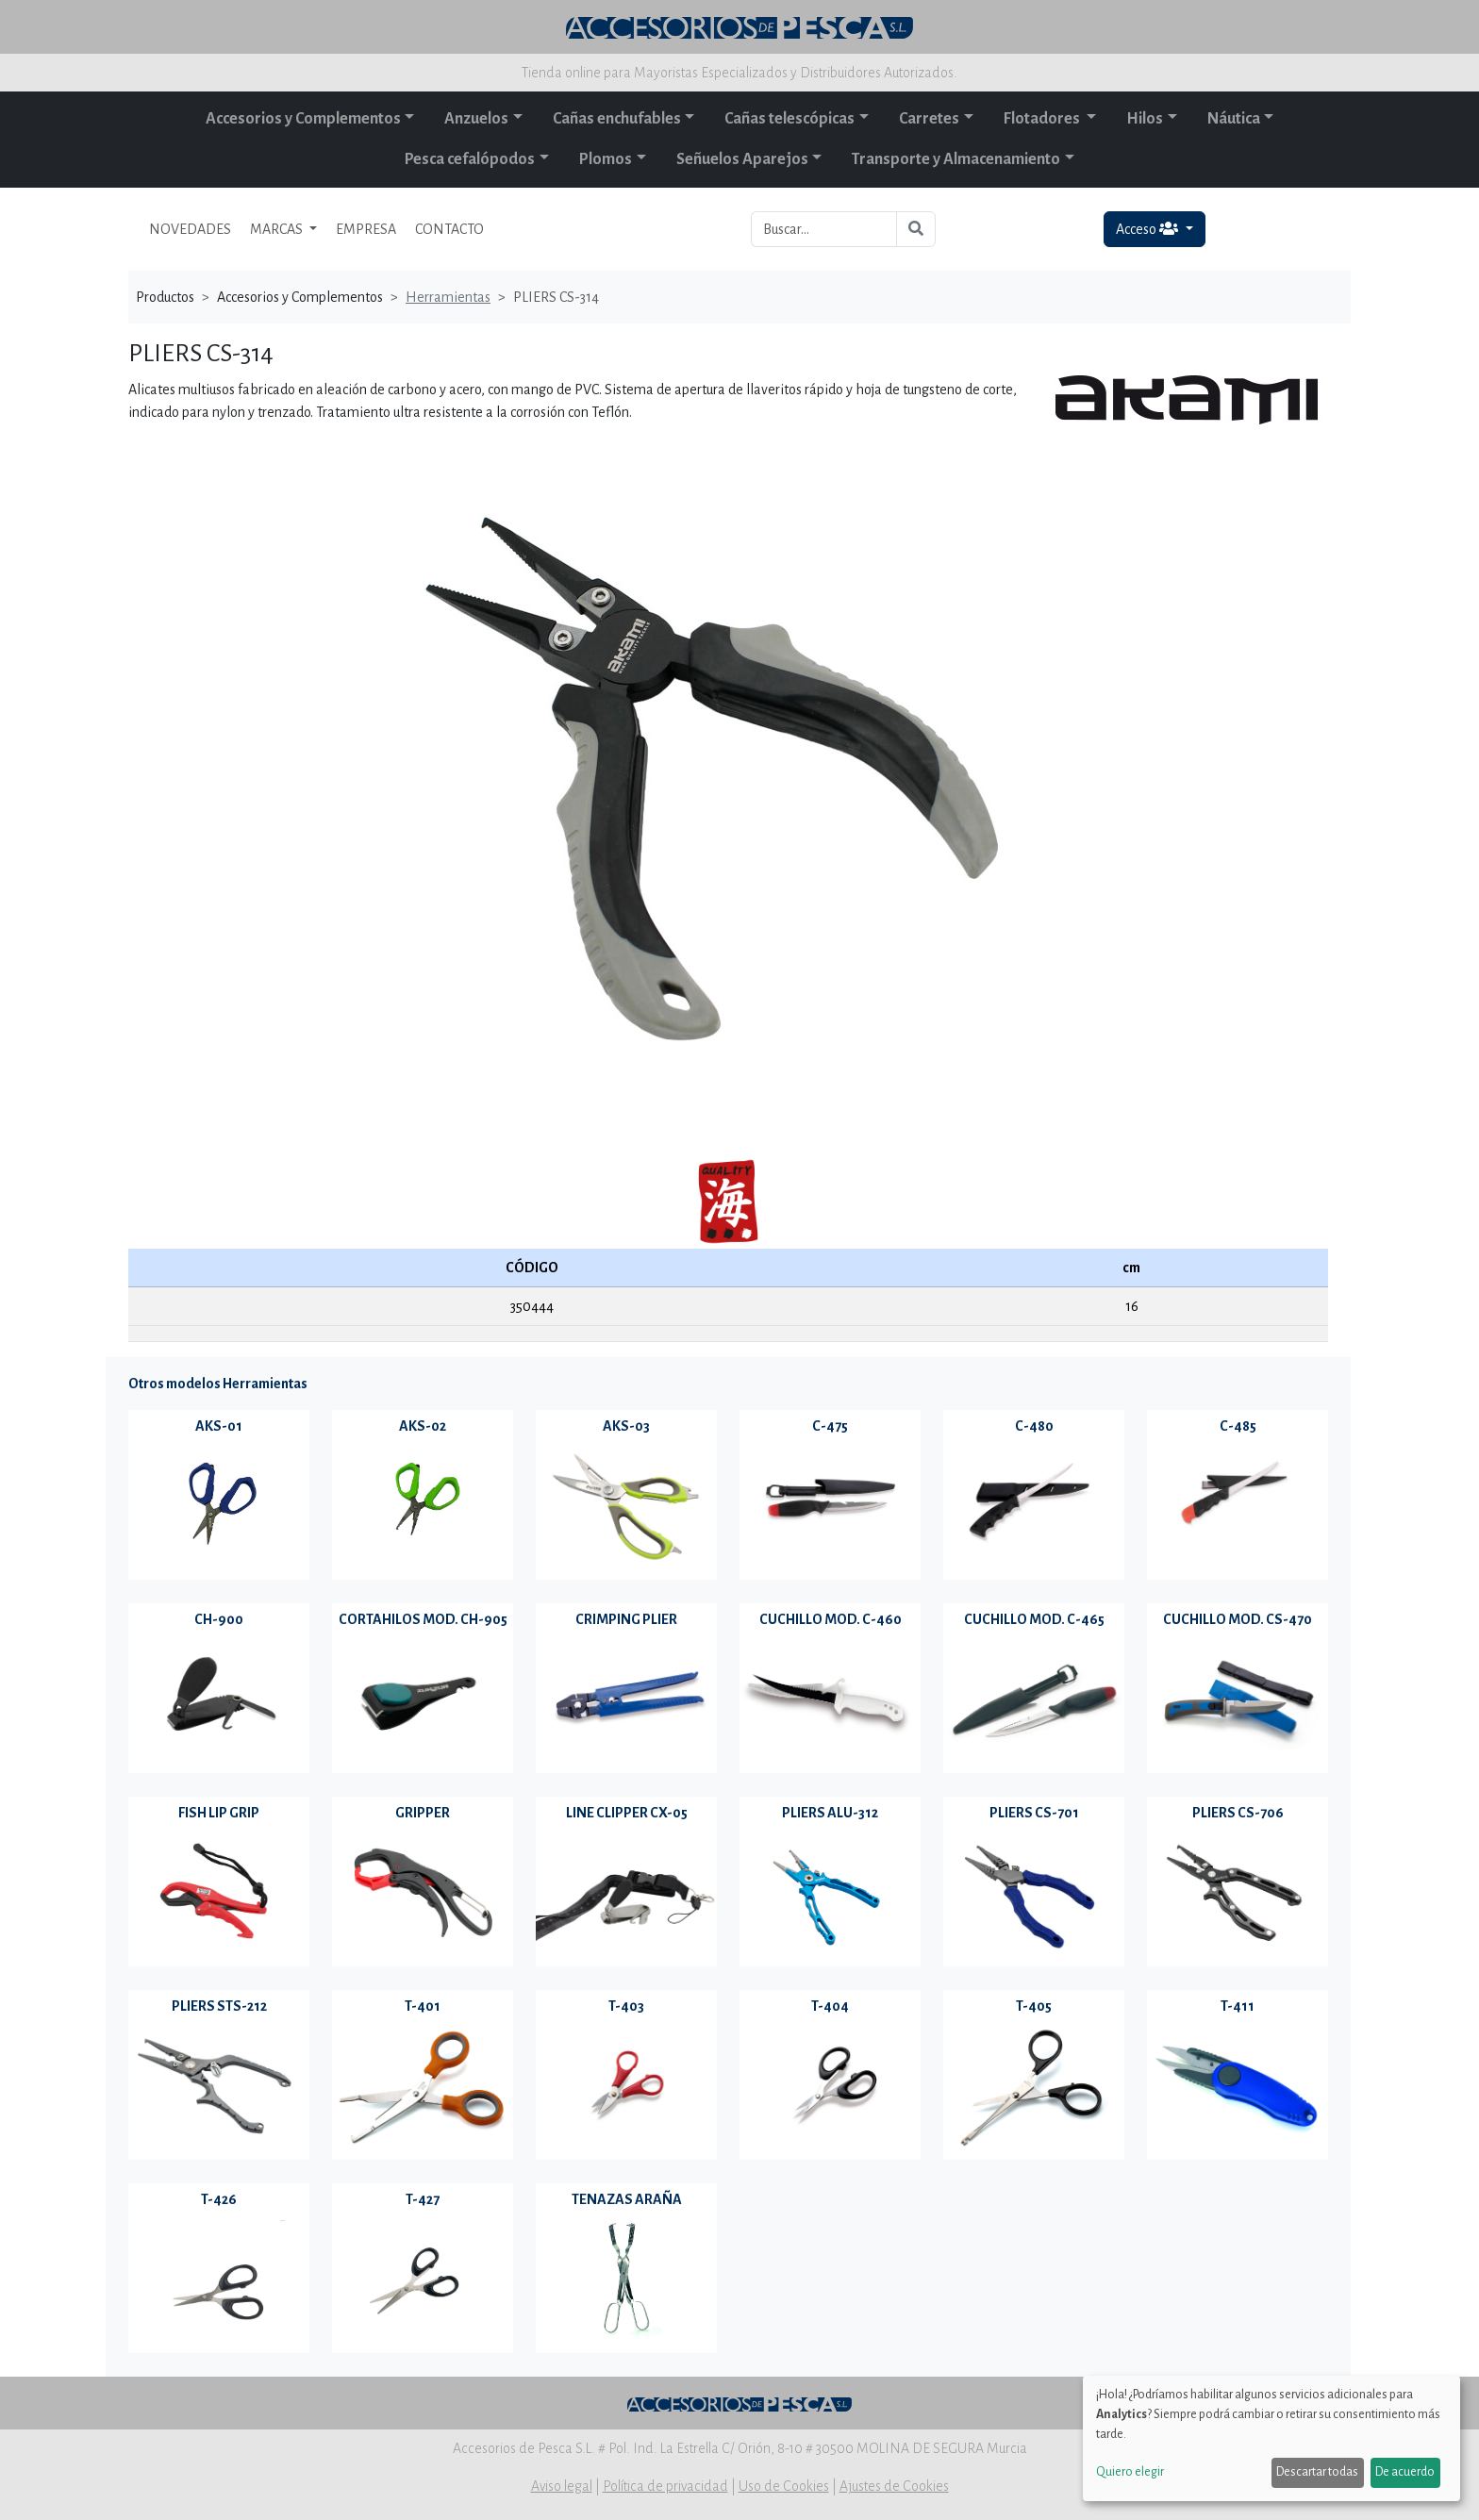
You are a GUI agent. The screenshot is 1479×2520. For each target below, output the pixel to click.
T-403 (626, 2006)
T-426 (219, 2199)
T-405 (1034, 2006)
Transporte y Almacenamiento (956, 159)
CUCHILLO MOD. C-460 (830, 1619)
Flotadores (1043, 118)
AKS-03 (626, 1426)
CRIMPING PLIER (626, 1619)
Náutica (1233, 118)
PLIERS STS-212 (219, 2006)
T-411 (1238, 2006)
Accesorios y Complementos (303, 118)
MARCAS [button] (278, 229)
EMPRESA (366, 229)
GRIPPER (422, 1812)
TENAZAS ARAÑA (627, 2199)
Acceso (1148, 229)
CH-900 (218, 1619)
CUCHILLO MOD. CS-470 (1237, 1619)
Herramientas (448, 297)
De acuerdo (1405, 2472)
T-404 (830, 2006)
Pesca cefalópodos (470, 159)
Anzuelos (476, 118)
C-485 (1238, 1426)
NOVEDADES (190, 229)
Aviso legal (561, 2486)
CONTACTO (449, 229)
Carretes (929, 118)
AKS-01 (218, 1426)
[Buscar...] (824, 229)
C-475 (830, 1426)
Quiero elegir (1130, 2472)
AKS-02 (422, 1426)
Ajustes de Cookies (894, 2486)
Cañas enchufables (617, 118)
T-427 (423, 2199)
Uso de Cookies (784, 2486)
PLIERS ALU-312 (830, 1812)
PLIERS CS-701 (1034, 1812)
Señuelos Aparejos (742, 159)
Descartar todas (1317, 2472)
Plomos (605, 159)
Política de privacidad (665, 2486)
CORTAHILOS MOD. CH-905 (423, 1619)
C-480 (1034, 1426)
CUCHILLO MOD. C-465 (1034, 1619)
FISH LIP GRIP (218, 1812)
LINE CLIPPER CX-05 (627, 1812)
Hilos (1144, 118)
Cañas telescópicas (789, 118)
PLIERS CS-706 (1238, 1812)
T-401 (422, 2006)
